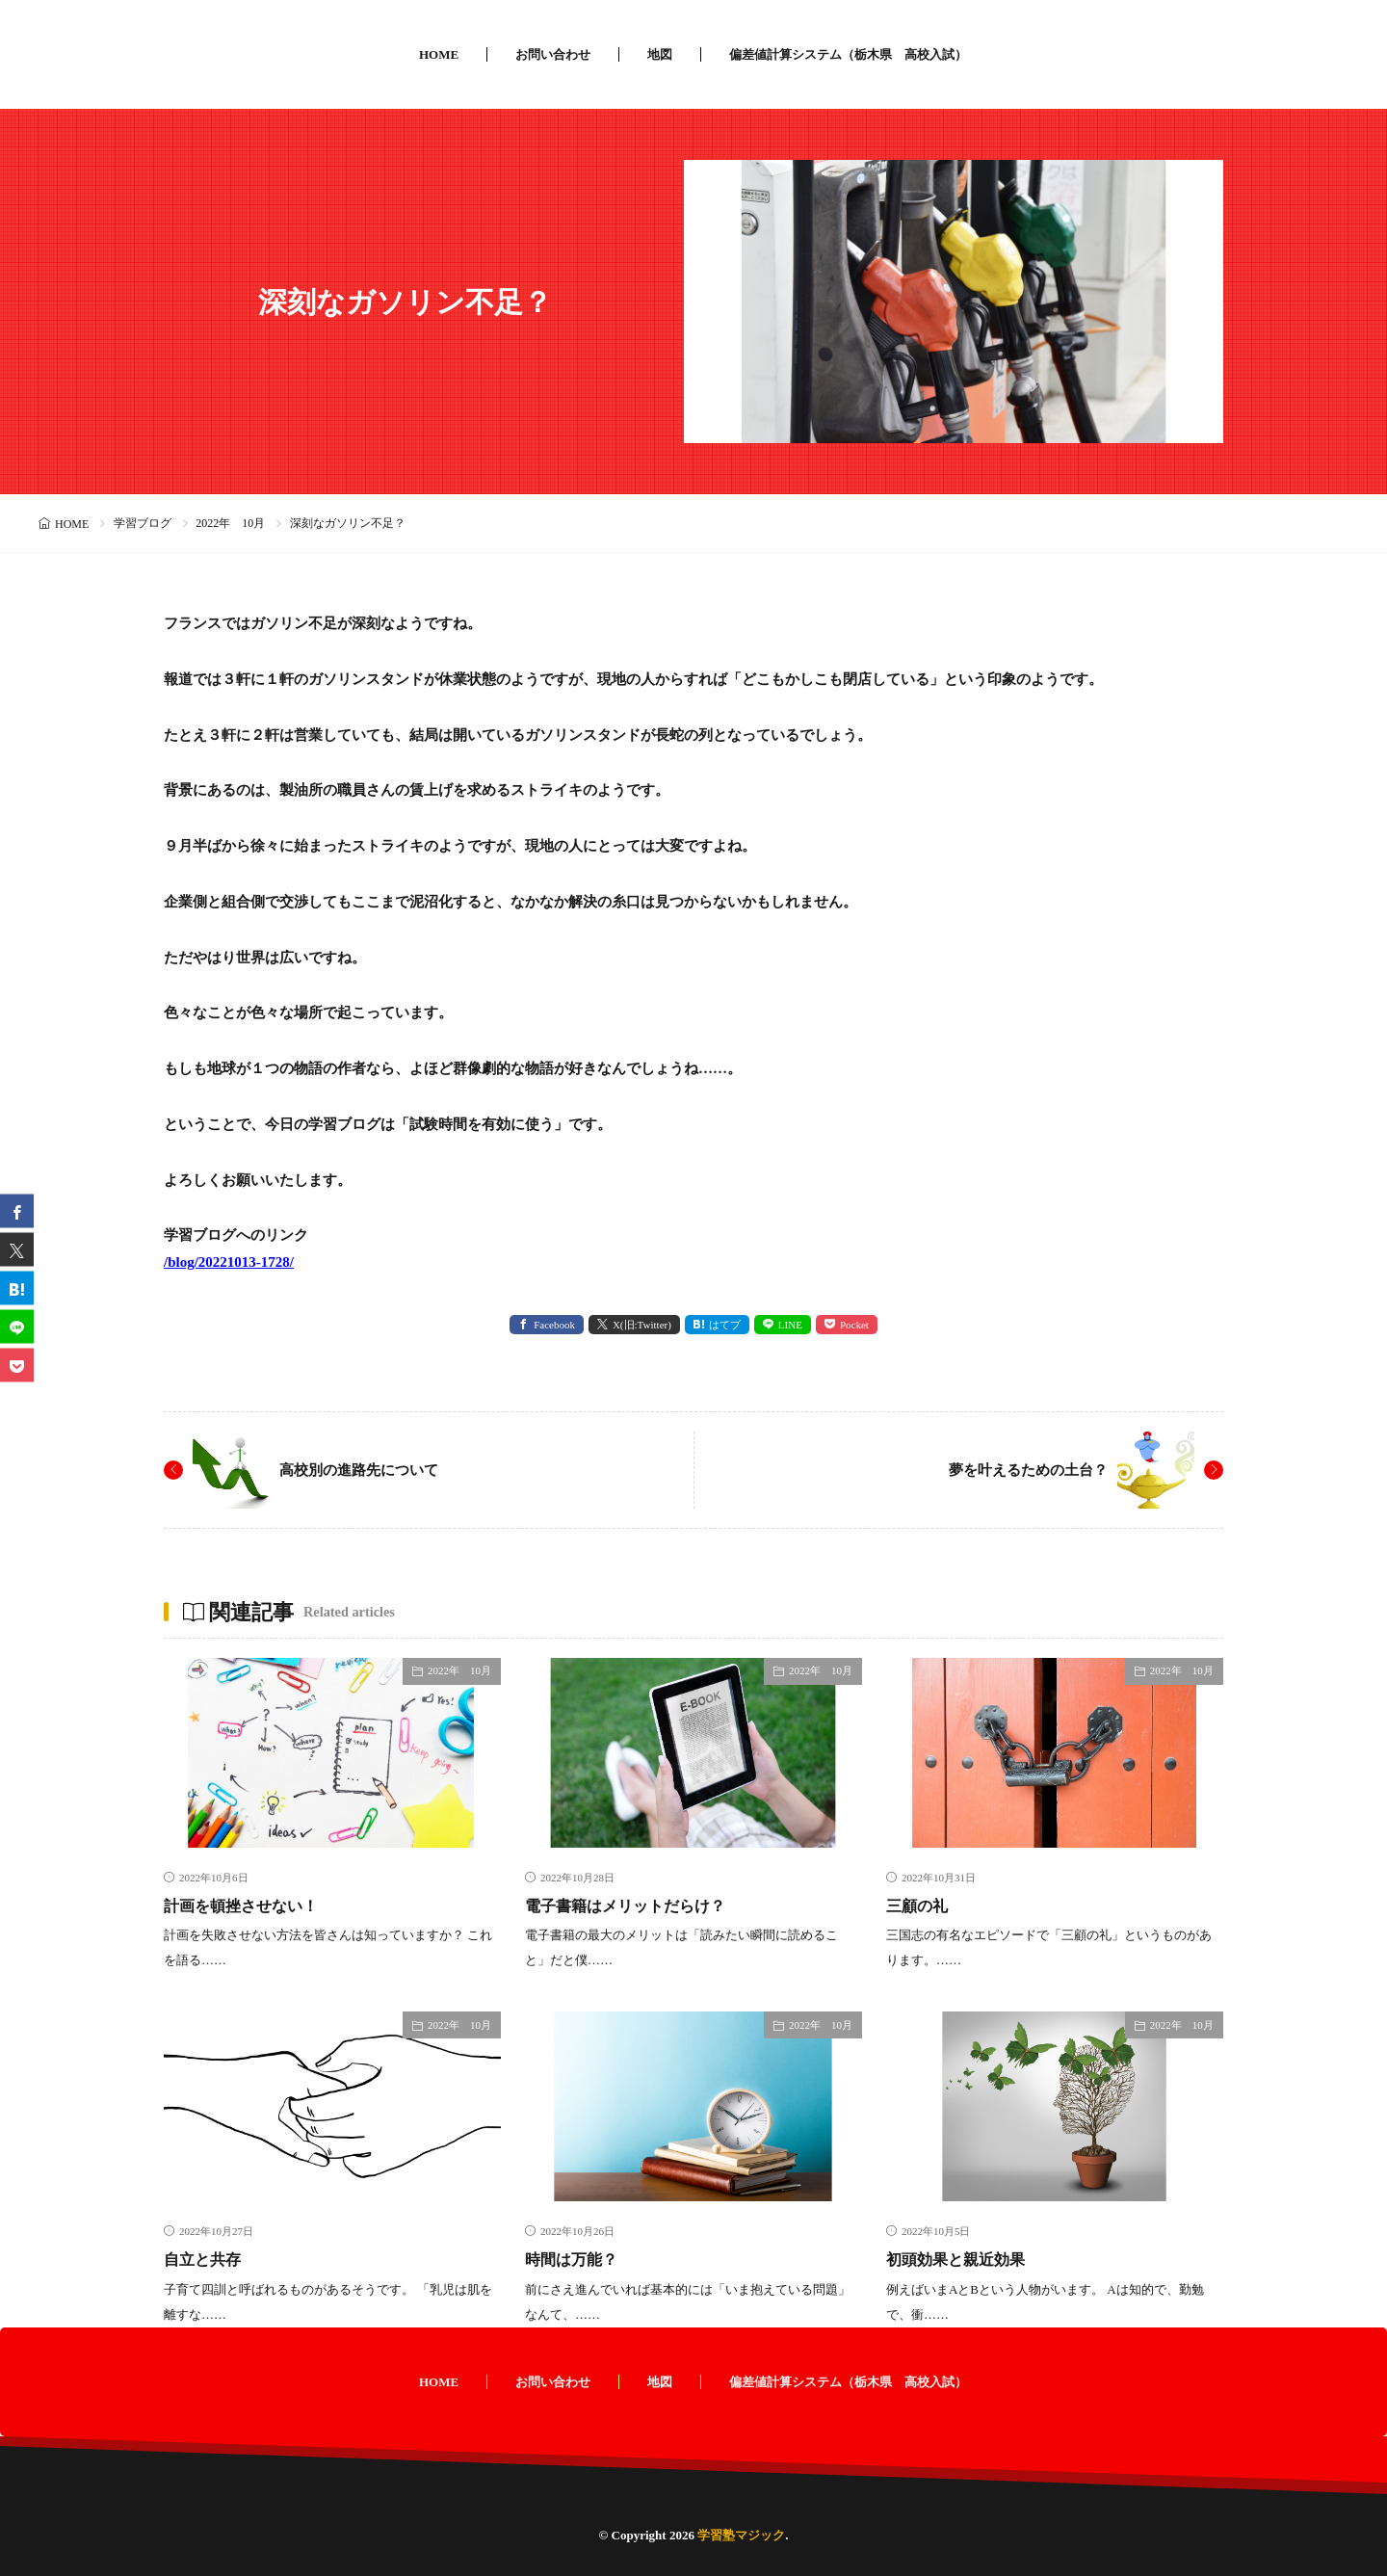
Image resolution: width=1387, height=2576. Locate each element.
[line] (17, 1327)
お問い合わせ (552, 54)
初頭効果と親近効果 (964, 2259)
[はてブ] (17, 1288)
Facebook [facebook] (554, 1324)
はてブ (725, 1324)
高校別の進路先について (364, 1469)
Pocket (854, 1324)
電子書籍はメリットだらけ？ (637, 1905)
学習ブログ (142, 523)
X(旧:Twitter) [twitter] (642, 1324)
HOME (438, 54)
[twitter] (17, 1250)
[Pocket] (17, 1365)
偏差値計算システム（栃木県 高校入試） (848, 54)
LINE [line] (790, 1324)
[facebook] (17, 1211)
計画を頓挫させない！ (250, 1905)
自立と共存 (207, 2259)
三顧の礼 (920, 1905)
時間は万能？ (577, 2259)
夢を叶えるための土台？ (1023, 1469)
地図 (659, 54)
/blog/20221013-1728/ (229, 1262)
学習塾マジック (741, 2534)
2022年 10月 (230, 523)
